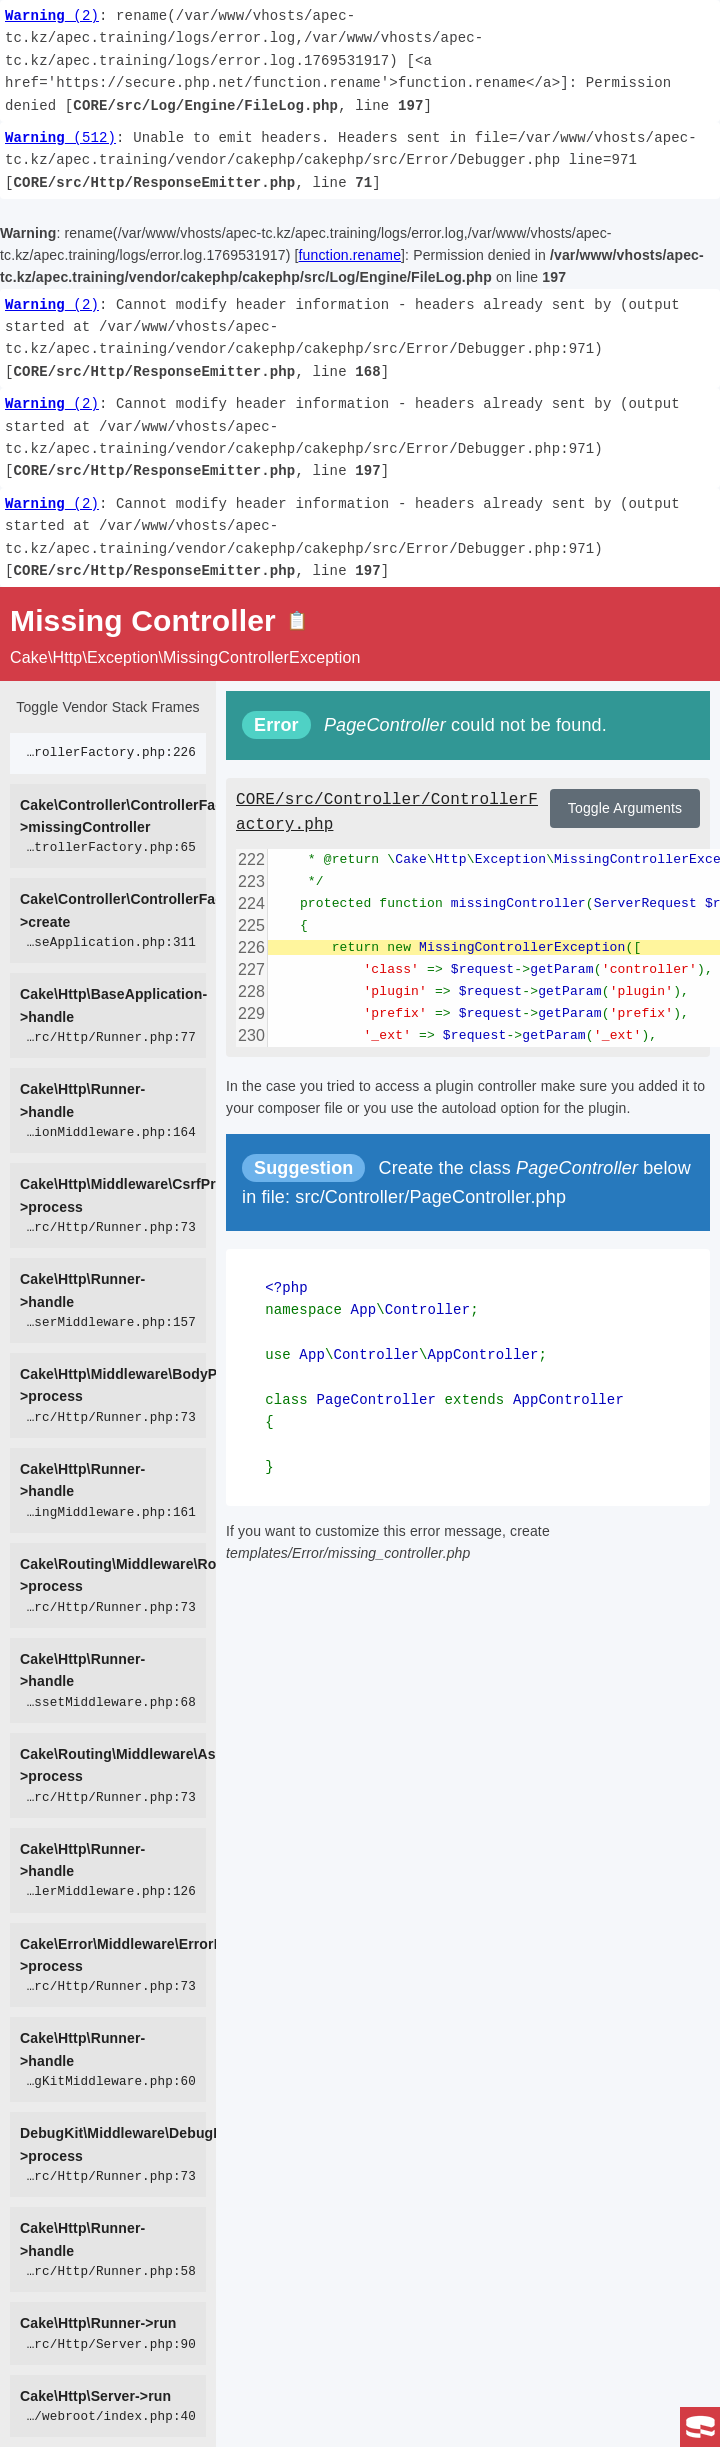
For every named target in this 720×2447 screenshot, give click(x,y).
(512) (60, 137)
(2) (52, 15)
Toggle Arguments (625, 808)
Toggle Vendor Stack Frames (107, 707)
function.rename (350, 255)
